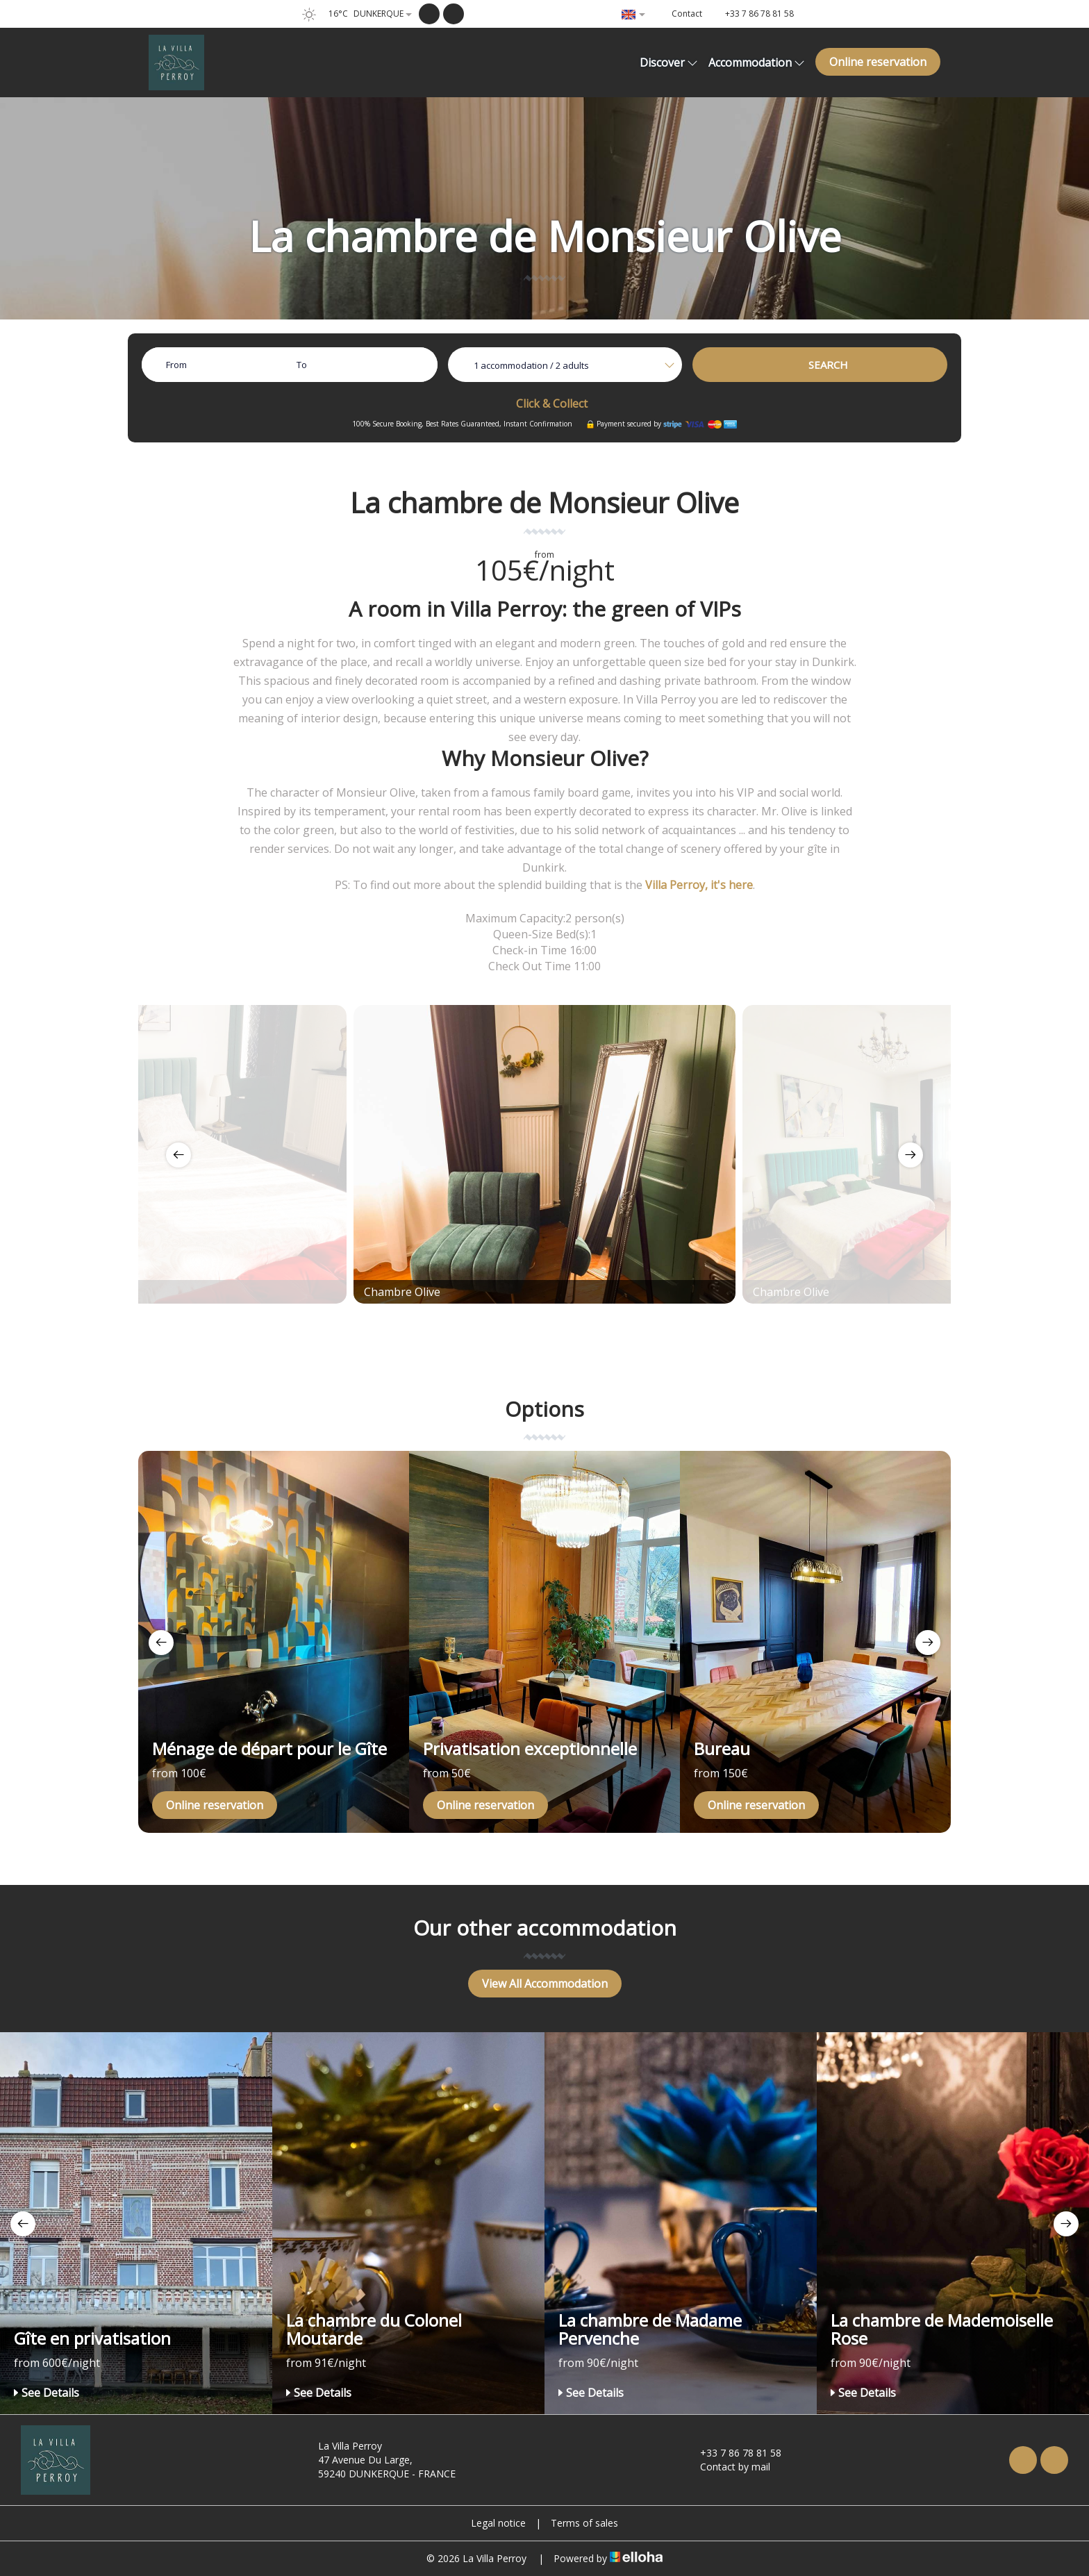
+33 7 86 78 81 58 (732, 2452)
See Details (46, 2392)
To (302, 364)
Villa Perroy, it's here (699, 884)
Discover (669, 62)
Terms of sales (584, 2522)
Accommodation (756, 62)
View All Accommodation (545, 1983)
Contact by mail (727, 2466)
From (176, 364)
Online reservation (877, 61)
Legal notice (498, 2522)
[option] (544, 1154)
